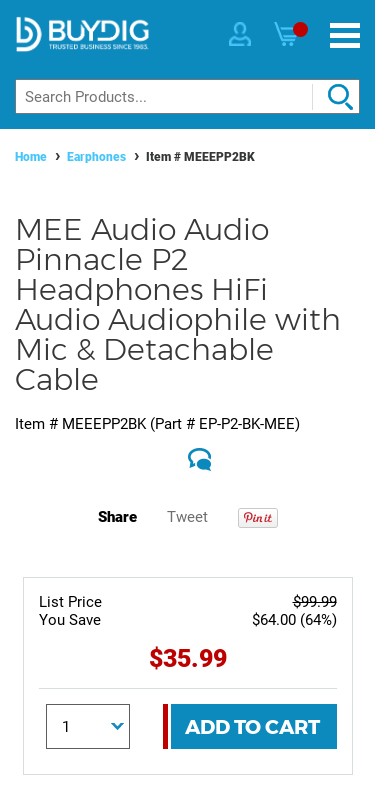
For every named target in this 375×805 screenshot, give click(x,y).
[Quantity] (88, 726)
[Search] (187, 96)
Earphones (96, 157)
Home (31, 157)
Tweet (187, 517)
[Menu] (345, 35)
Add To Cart (252, 727)
